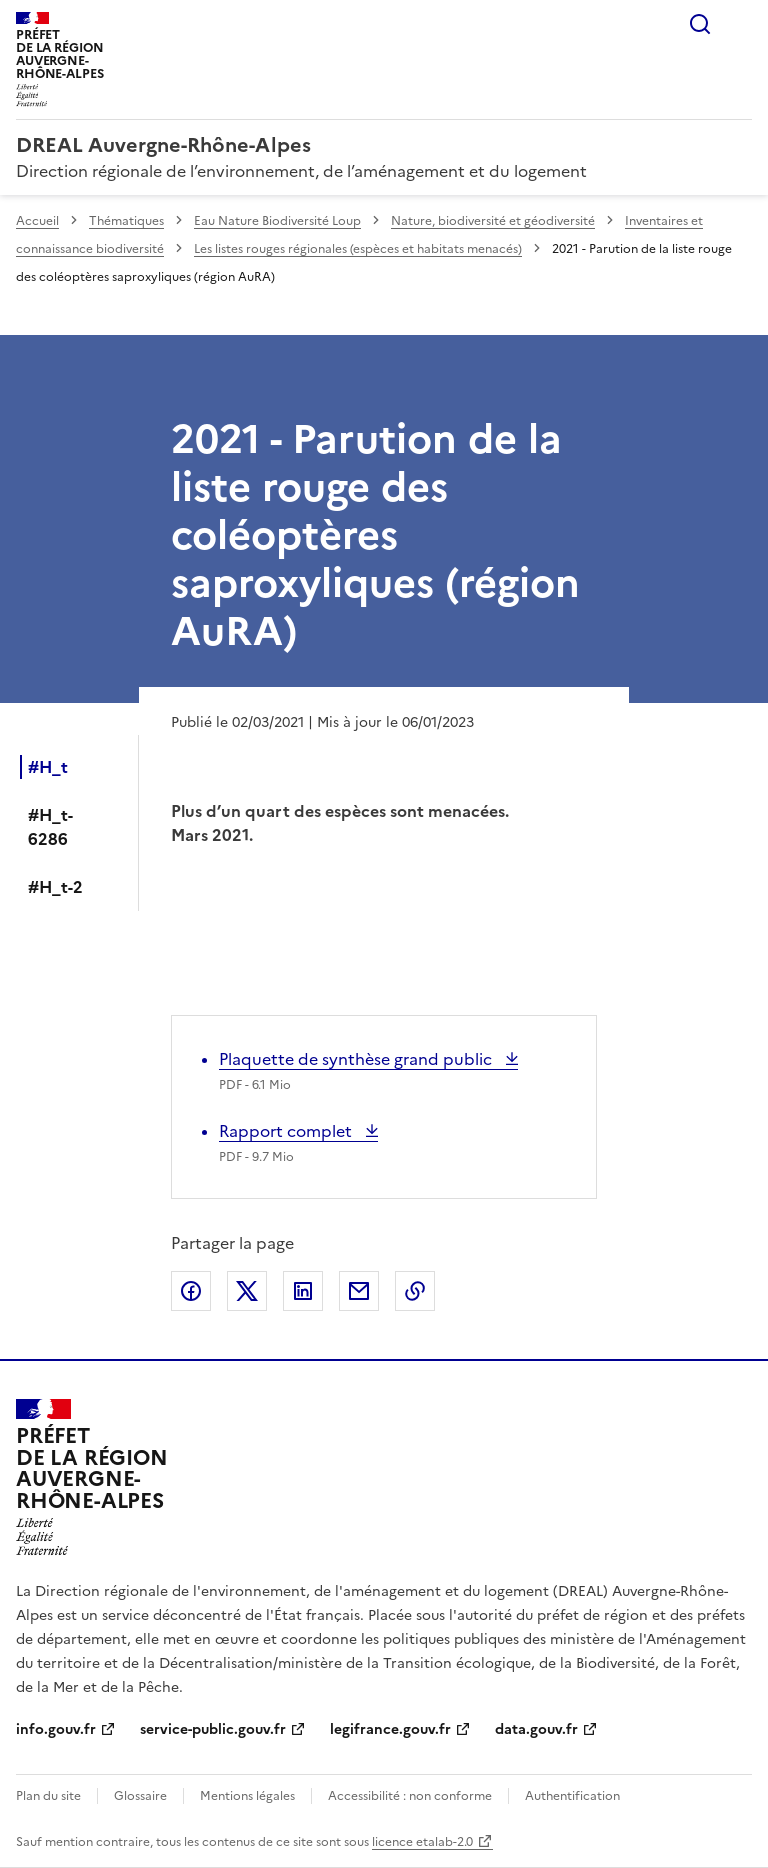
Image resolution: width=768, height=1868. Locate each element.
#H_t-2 (55, 887)
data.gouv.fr (536, 1729)
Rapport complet (287, 1131)
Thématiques (126, 221)
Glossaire (140, 1796)
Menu (740, 24)
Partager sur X (247, 1291)
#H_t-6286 (50, 827)
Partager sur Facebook (191, 1291)
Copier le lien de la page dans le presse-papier (415, 1291)
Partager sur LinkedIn (303, 1291)
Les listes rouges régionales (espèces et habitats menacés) (358, 249)
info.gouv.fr (56, 1729)
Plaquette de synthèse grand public (357, 1059)
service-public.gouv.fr (213, 1729)
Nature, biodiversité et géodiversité (493, 221)
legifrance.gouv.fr (390, 1729)
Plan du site (48, 1796)
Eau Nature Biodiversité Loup (277, 221)
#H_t (48, 767)
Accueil (37, 221)
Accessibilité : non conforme (410, 1796)
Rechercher (700, 24)
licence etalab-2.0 (422, 1842)
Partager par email (359, 1291)
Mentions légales (247, 1796)
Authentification (572, 1796)
